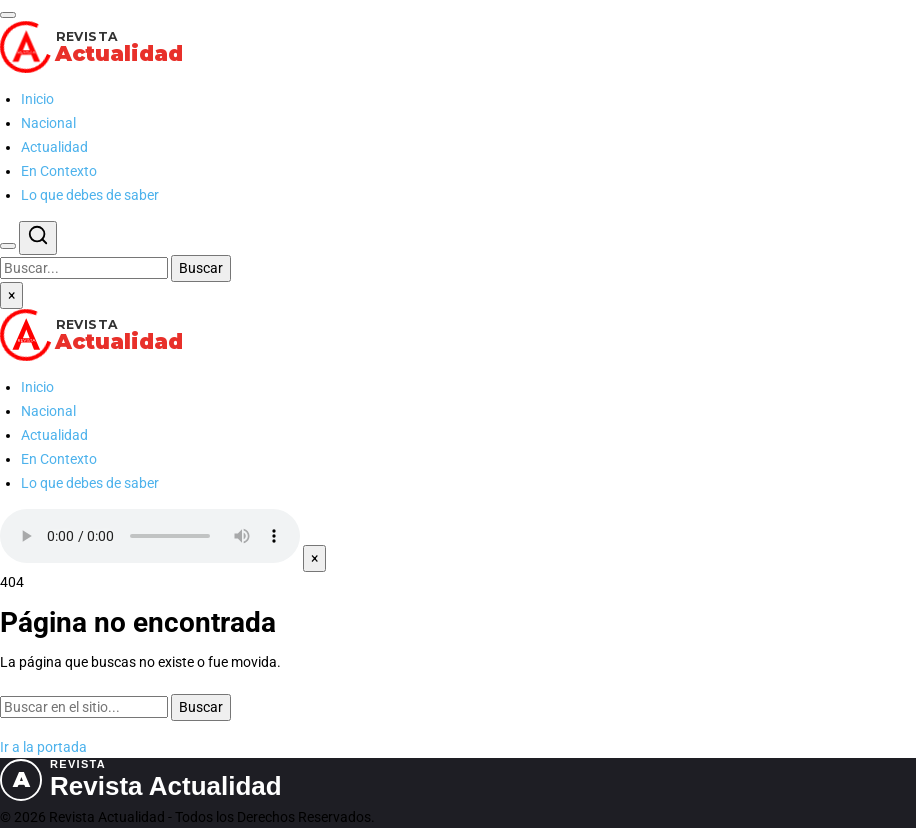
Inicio (37, 99)
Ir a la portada (43, 747)
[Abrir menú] (8, 15)
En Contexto (59, 171)
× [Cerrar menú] (11, 295)
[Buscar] (8, 246)
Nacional (48, 123)
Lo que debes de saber (90, 195)
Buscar (201, 268)
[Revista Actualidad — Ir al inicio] (458, 47)
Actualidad (54, 147)
